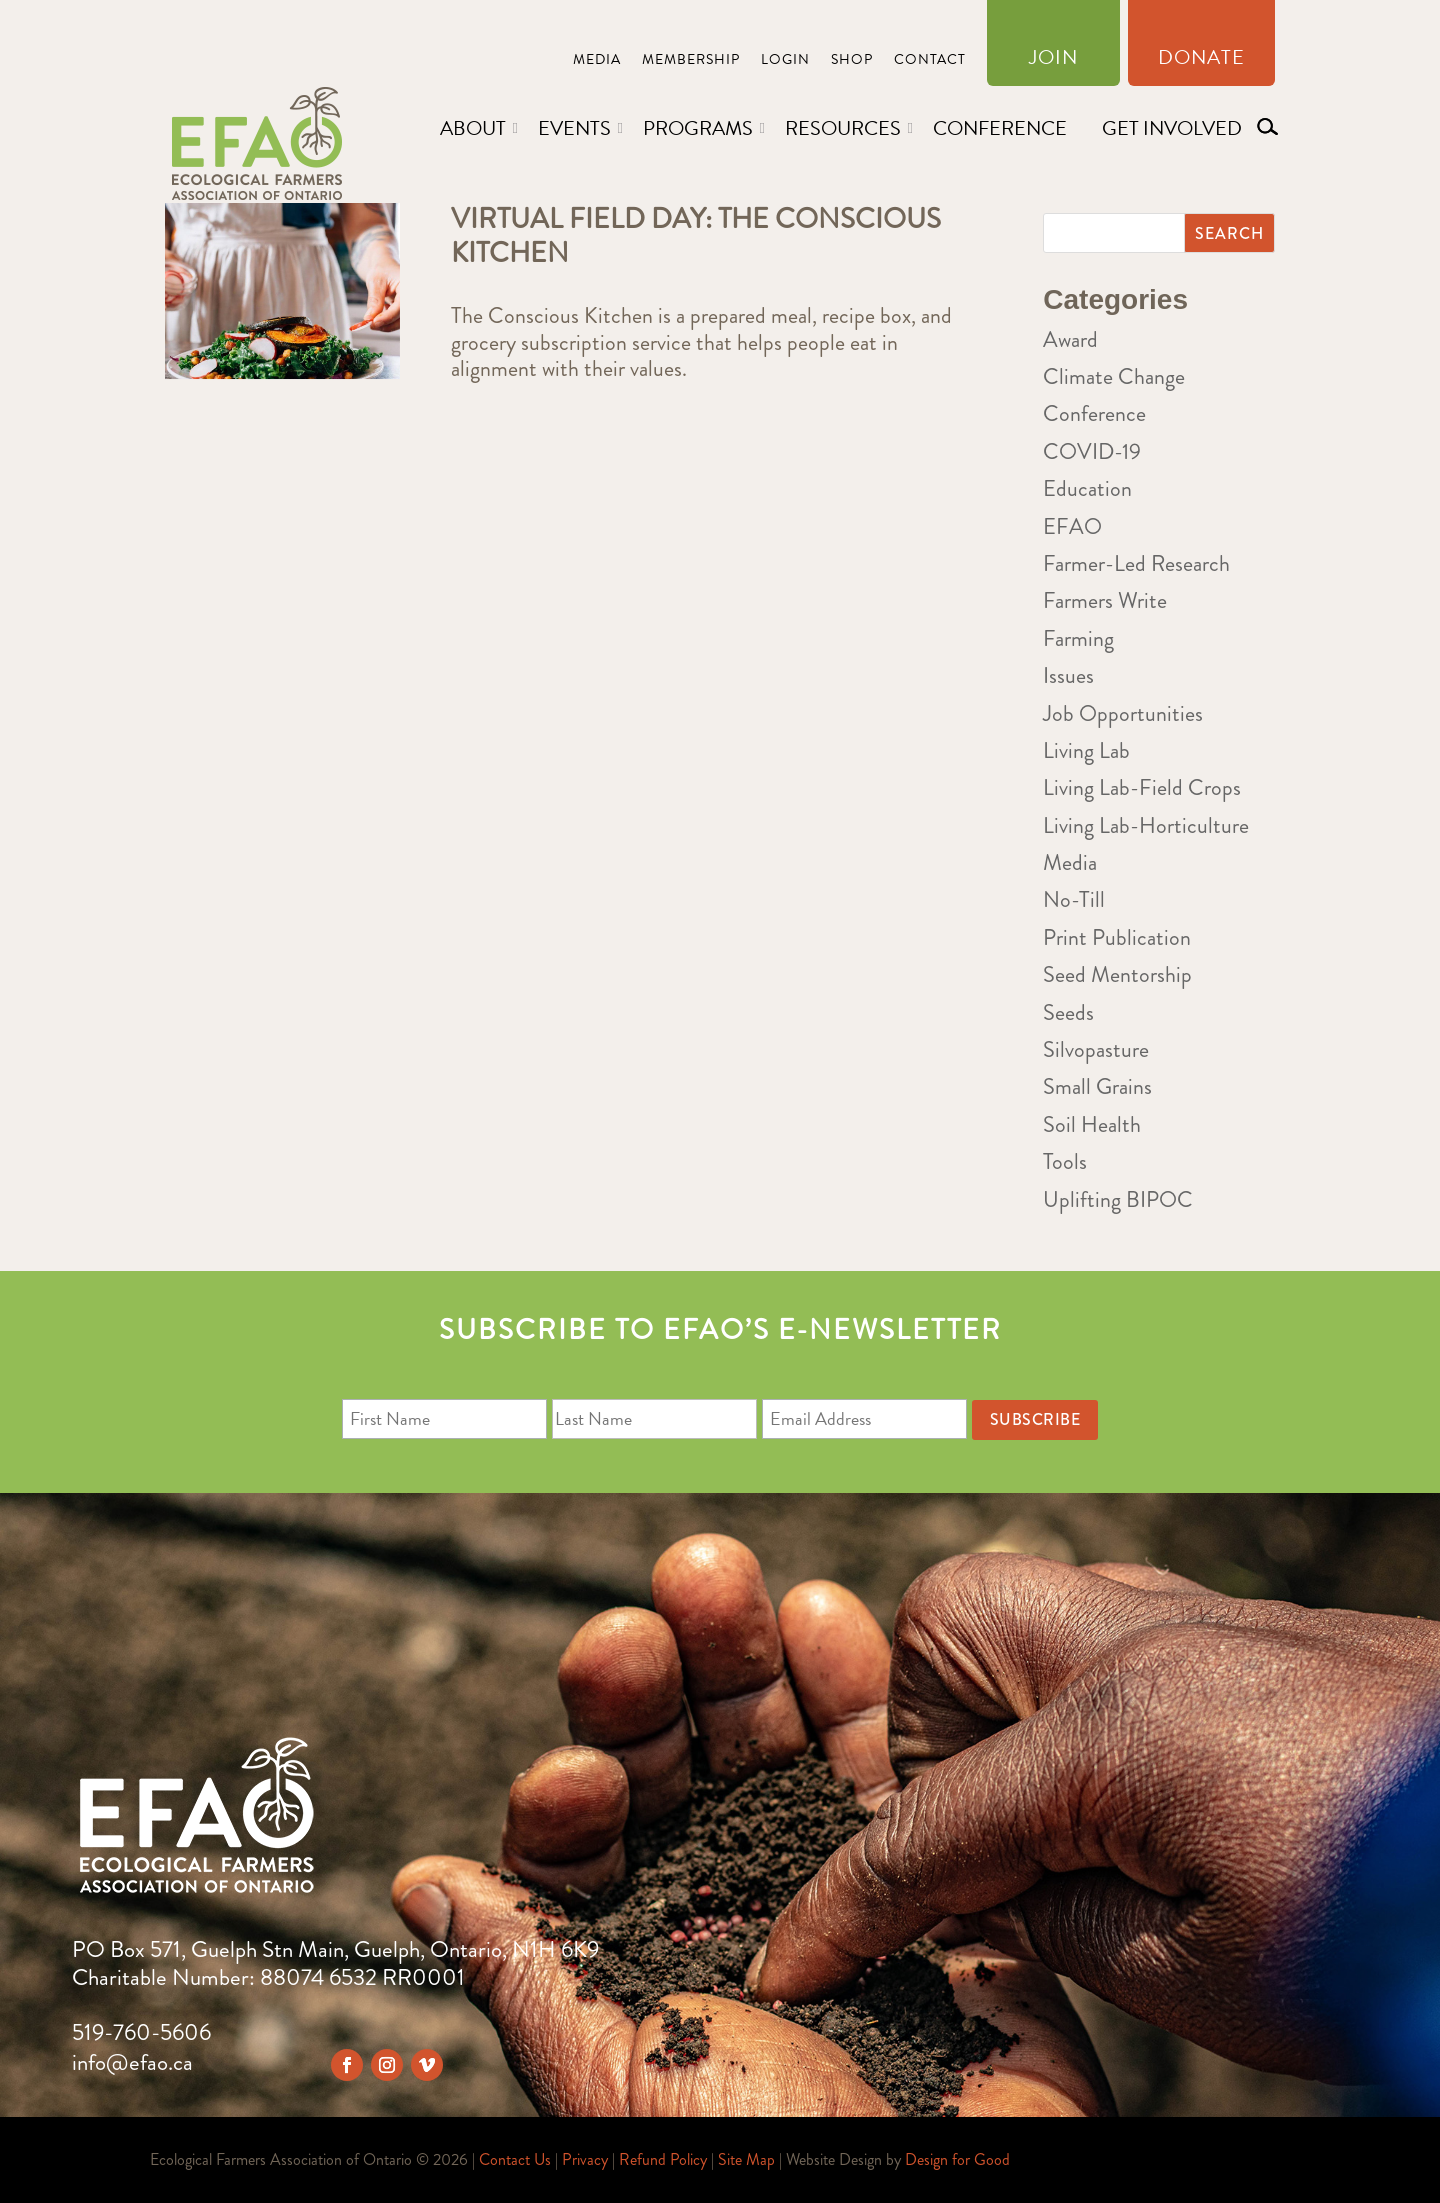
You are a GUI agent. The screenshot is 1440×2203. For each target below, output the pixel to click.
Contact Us (515, 2159)
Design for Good (957, 2159)
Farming (1078, 638)
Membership (691, 61)
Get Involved (1172, 128)
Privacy (585, 2159)
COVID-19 (1092, 451)
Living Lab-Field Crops (1142, 787)
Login (785, 61)
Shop (852, 61)
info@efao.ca (132, 2062)
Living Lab (1086, 750)
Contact (930, 61)
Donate (1201, 61)
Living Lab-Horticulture (1146, 825)
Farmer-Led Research (1136, 563)
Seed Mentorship (1117, 974)
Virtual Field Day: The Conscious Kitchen (696, 236)
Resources (843, 128)
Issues (1068, 675)
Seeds (1068, 1012)
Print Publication (1117, 937)
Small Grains (1097, 1086)
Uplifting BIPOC (1118, 1199)
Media (597, 61)
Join (1053, 61)
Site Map (746, 2159)
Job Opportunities (1123, 713)
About (473, 128)
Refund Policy (663, 2159)
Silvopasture (1096, 1049)
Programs (698, 128)
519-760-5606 (141, 2032)
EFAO (1072, 526)
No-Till (1074, 899)
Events (574, 128)
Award (1070, 339)
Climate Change (1114, 376)
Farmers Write (1105, 600)
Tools (1065, 1161)
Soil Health (1092, 1124)
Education (1087, 488)
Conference (1000, 128)
